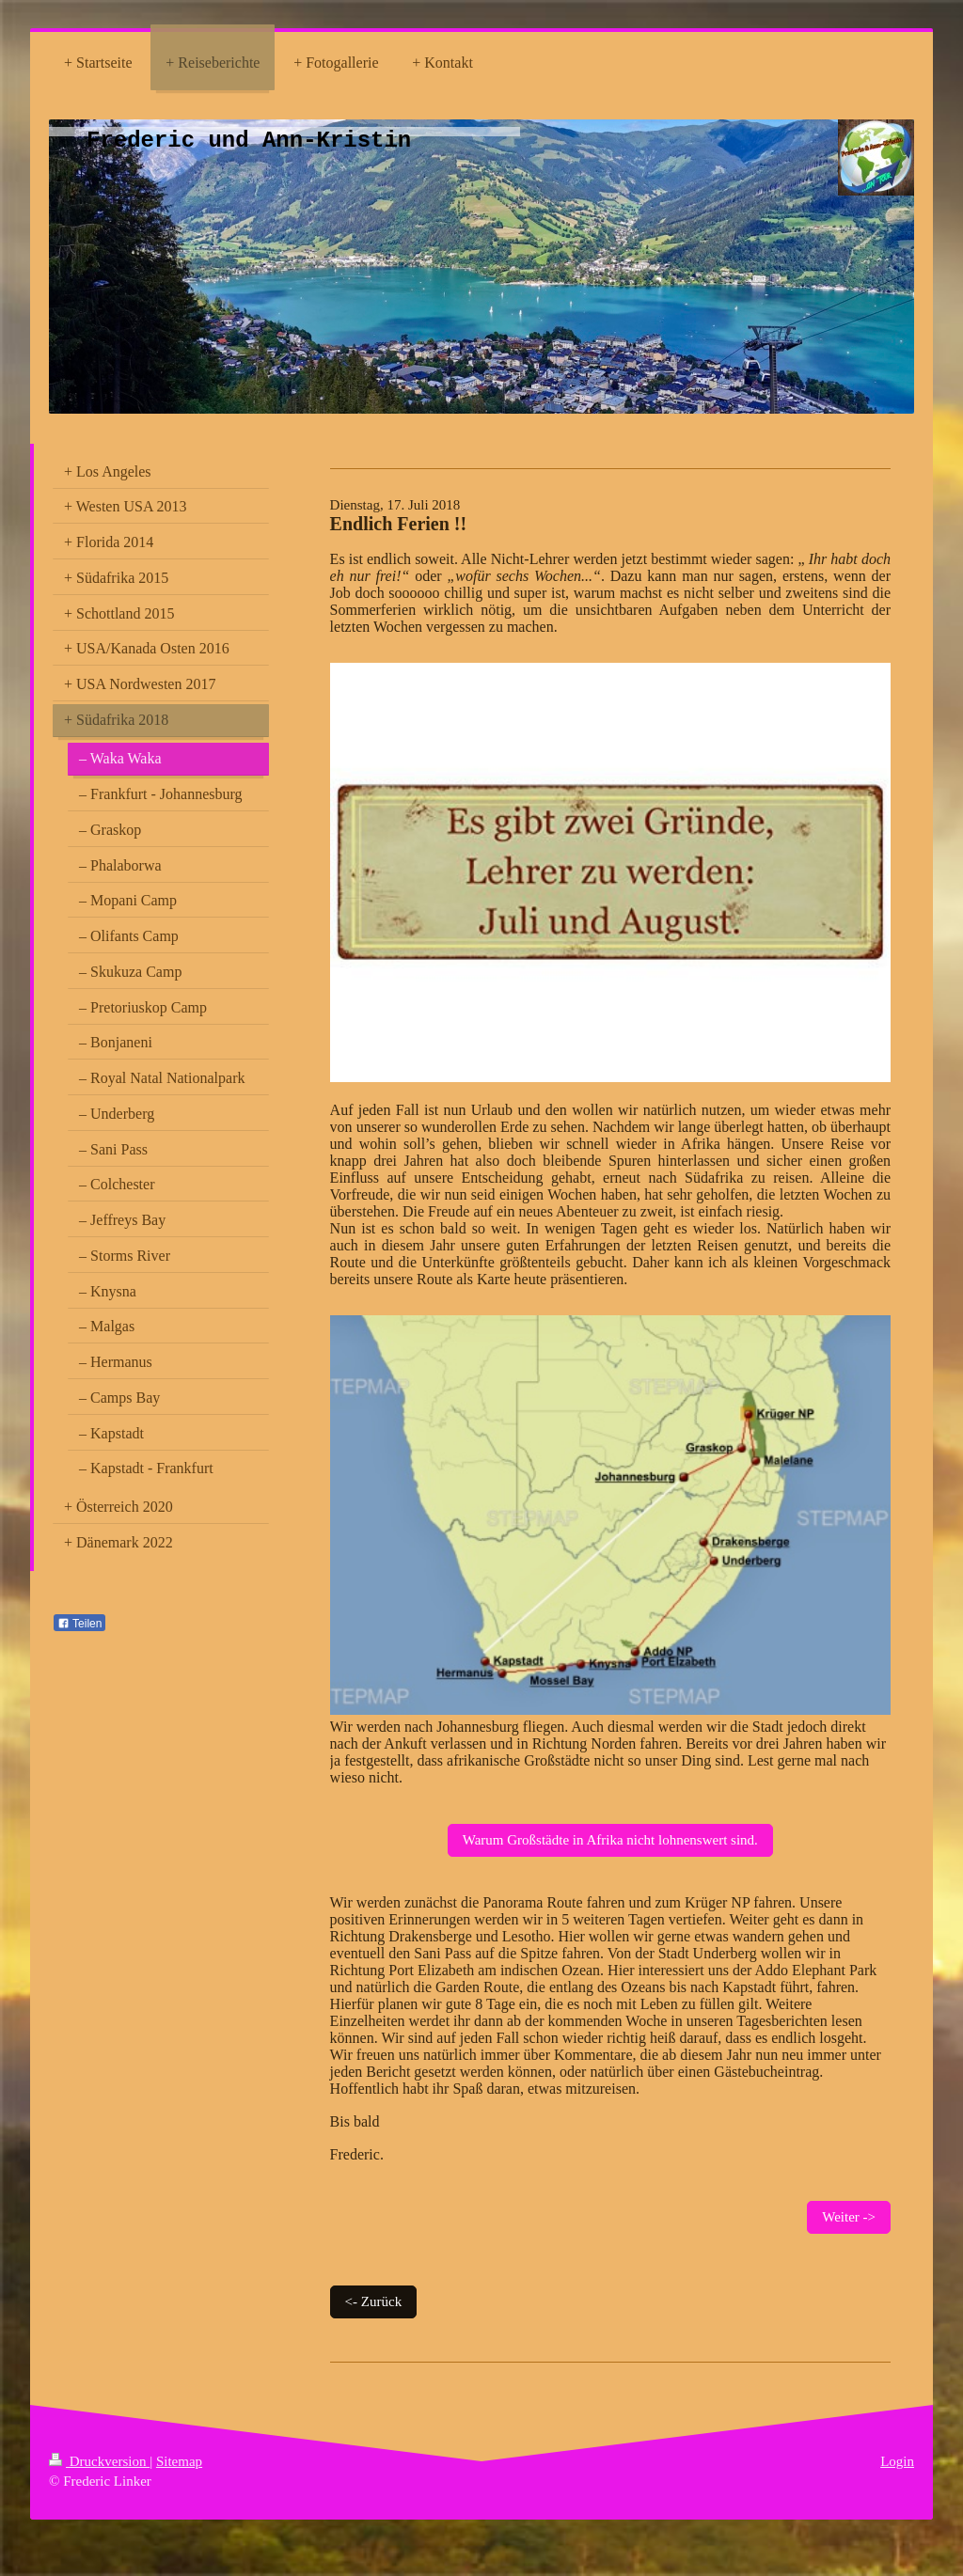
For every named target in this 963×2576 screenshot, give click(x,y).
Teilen (79, 1623)
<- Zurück (374, 2301)
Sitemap (179, 2461)
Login (897, 2461)
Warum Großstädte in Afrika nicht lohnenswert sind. (610, 1839)
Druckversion (99, 2461)
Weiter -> (849, 2216)
